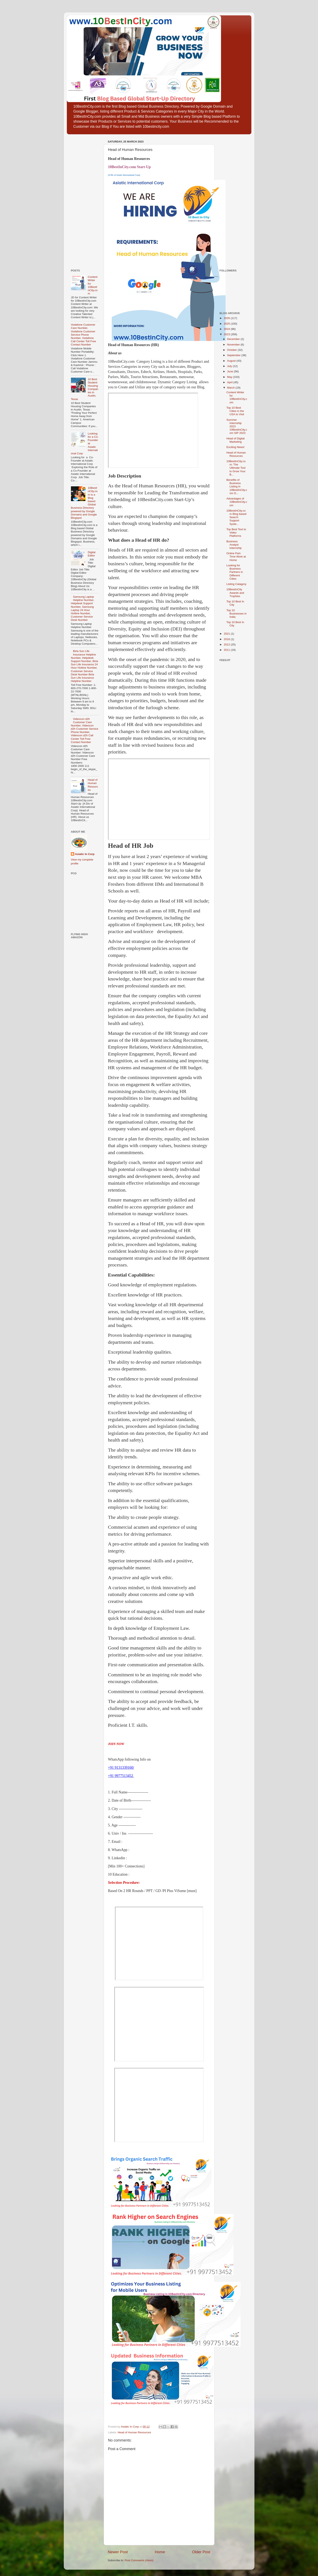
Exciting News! (235, 447)
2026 (227, 318)
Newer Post (118, 2552)
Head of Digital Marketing (235, 440)
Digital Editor (92, 554)
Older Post (201, 2552)
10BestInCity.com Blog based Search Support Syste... (236, 517)
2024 (227, 329)
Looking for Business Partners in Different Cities (234, 572)
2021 (227, 633)
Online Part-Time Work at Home (236, 556)
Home (160, 2552)
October (232, 349)
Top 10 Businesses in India (236, 613)
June (230, 371)
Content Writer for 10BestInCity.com (93, 285)
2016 (227, 639)
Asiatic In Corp (85, 854)
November (234, 344)
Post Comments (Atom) (139, 2560)
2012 (227, 644)
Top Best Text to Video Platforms (236, 532)
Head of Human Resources (134, 2432)
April (230, 382)
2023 (227, 334)
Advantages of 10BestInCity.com (236, 502)
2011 (227, 649)
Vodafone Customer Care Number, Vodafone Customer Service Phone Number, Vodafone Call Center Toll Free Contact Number (83, 334)
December (234, 339)
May (230, 376)
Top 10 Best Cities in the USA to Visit (235, 411)
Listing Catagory (236, 584)
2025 (227, 323)
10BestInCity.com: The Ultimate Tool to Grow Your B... (236, 468)
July (230, 366)
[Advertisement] (83, 200)
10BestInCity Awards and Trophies (235, 592)
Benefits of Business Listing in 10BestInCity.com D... (236, 486)
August (232, 360)
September (234, 355)
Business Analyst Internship (234, 544)
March (231, 387)
